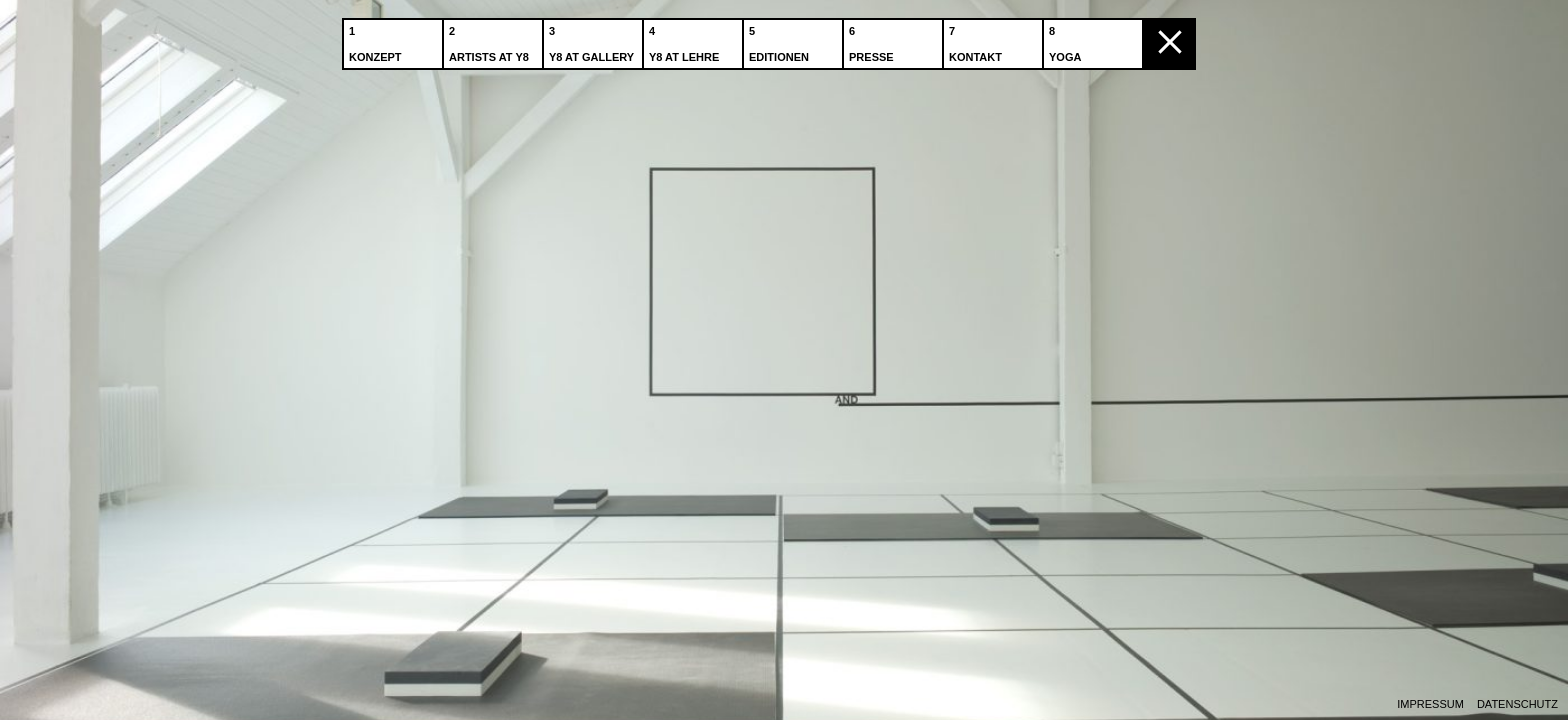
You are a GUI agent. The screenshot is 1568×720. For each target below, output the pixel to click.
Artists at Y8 (491, 39)
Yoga (1067, 39)
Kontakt (977, 39)
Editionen (781, 39)
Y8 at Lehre (686, 39)
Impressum (1430, 704)
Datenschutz (1517, 704)
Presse (873, 39)
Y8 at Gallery (593, 39)
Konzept (377, 39)
